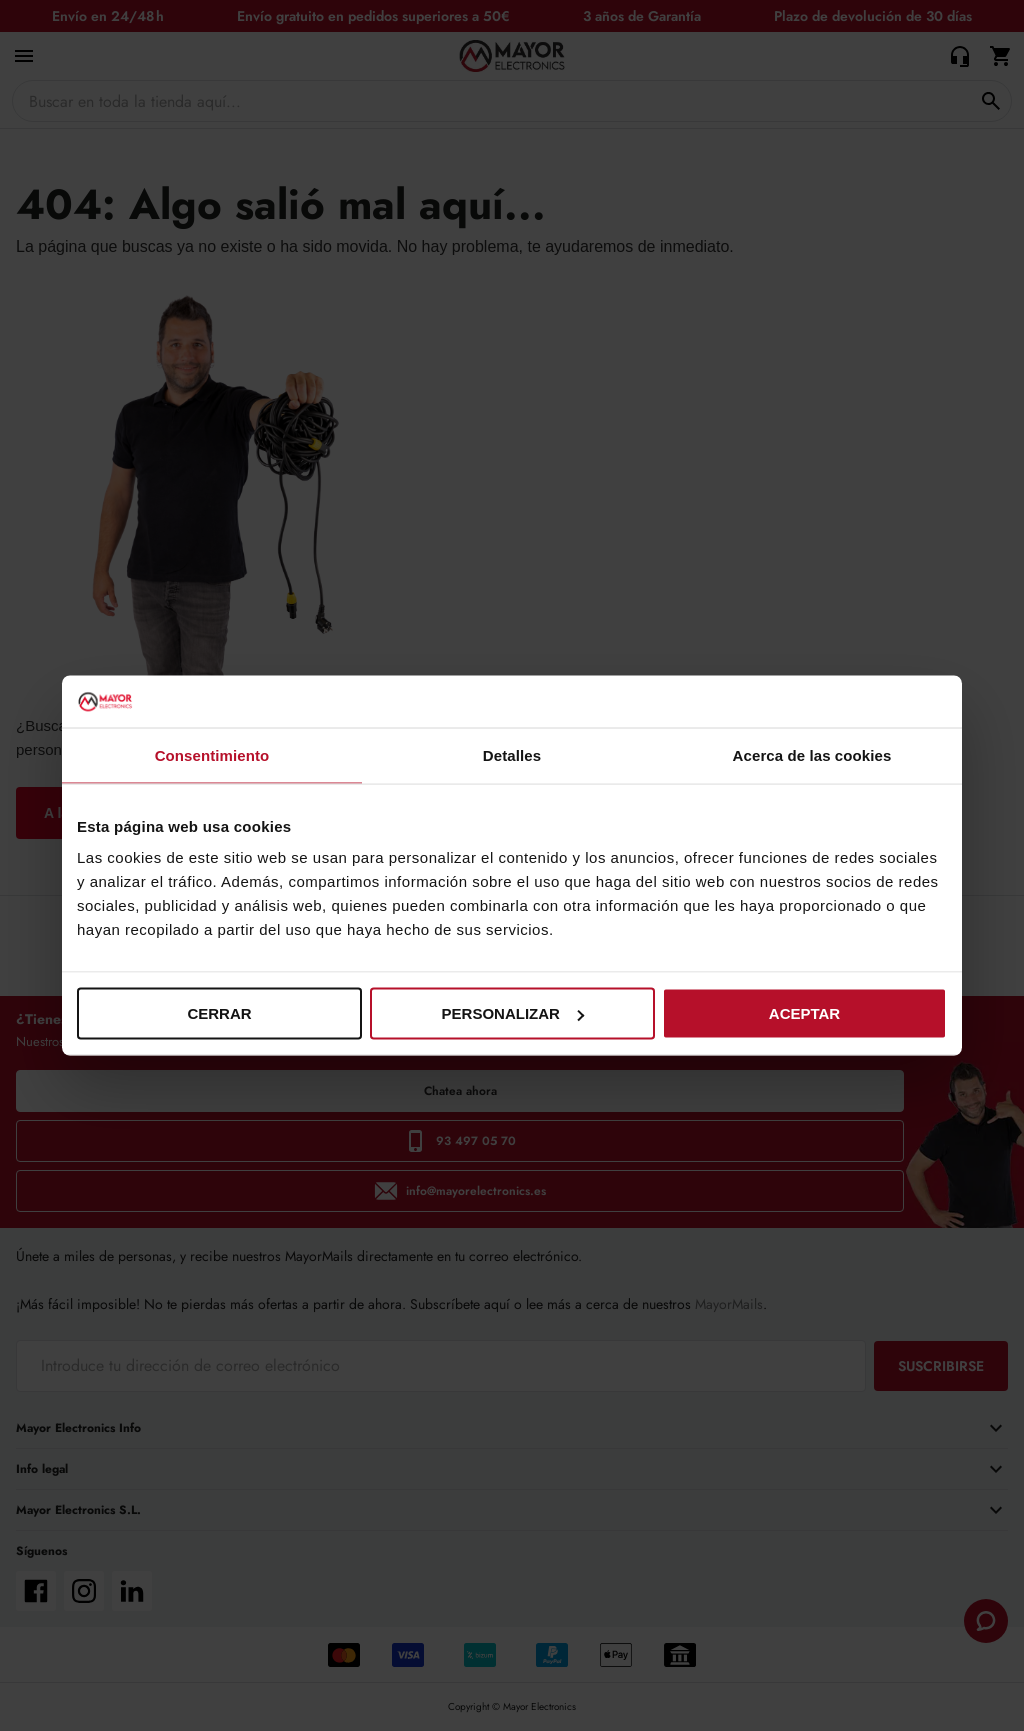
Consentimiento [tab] (212, 754)
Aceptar (804, 1013)
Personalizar (513, 1013)
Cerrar (219, 1013)
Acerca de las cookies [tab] (812, 754)
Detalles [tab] (512, 754)
